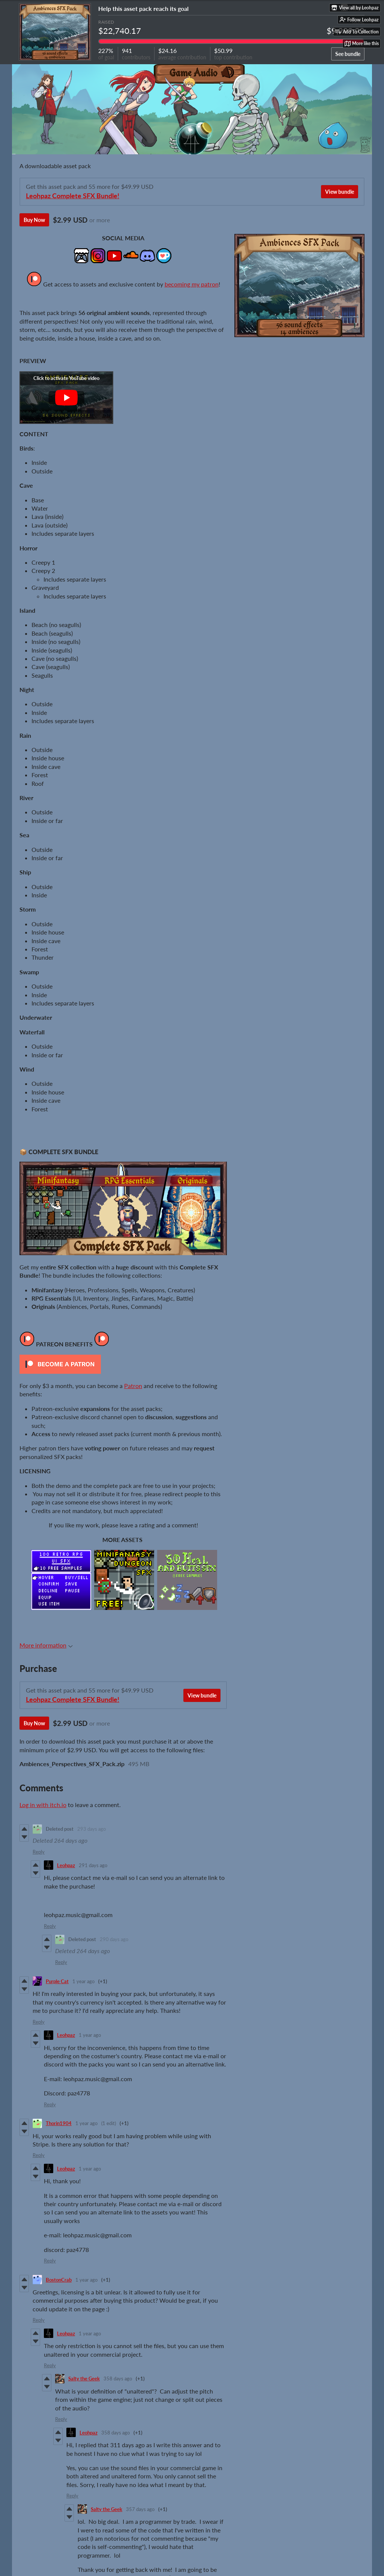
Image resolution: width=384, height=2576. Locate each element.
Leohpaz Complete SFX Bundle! (72, 196)
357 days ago (140, 2509)
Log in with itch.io (43, 1804)
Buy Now (34, 220)
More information (46, 1645)
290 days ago (114, 1939)
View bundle (339, 191)
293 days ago (91, 1829)
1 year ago (83, 1981)
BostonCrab (59, 2280)
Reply (39, 1852)
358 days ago (118, 2379)
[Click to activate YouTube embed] (66, 397)
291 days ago (93, 1865)
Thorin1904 (59, 2123)
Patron (133, 1385)
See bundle (347, 54)
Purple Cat (57, 1981)
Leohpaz (66, 1865)
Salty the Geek (84, 2379)
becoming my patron (192, 284)
